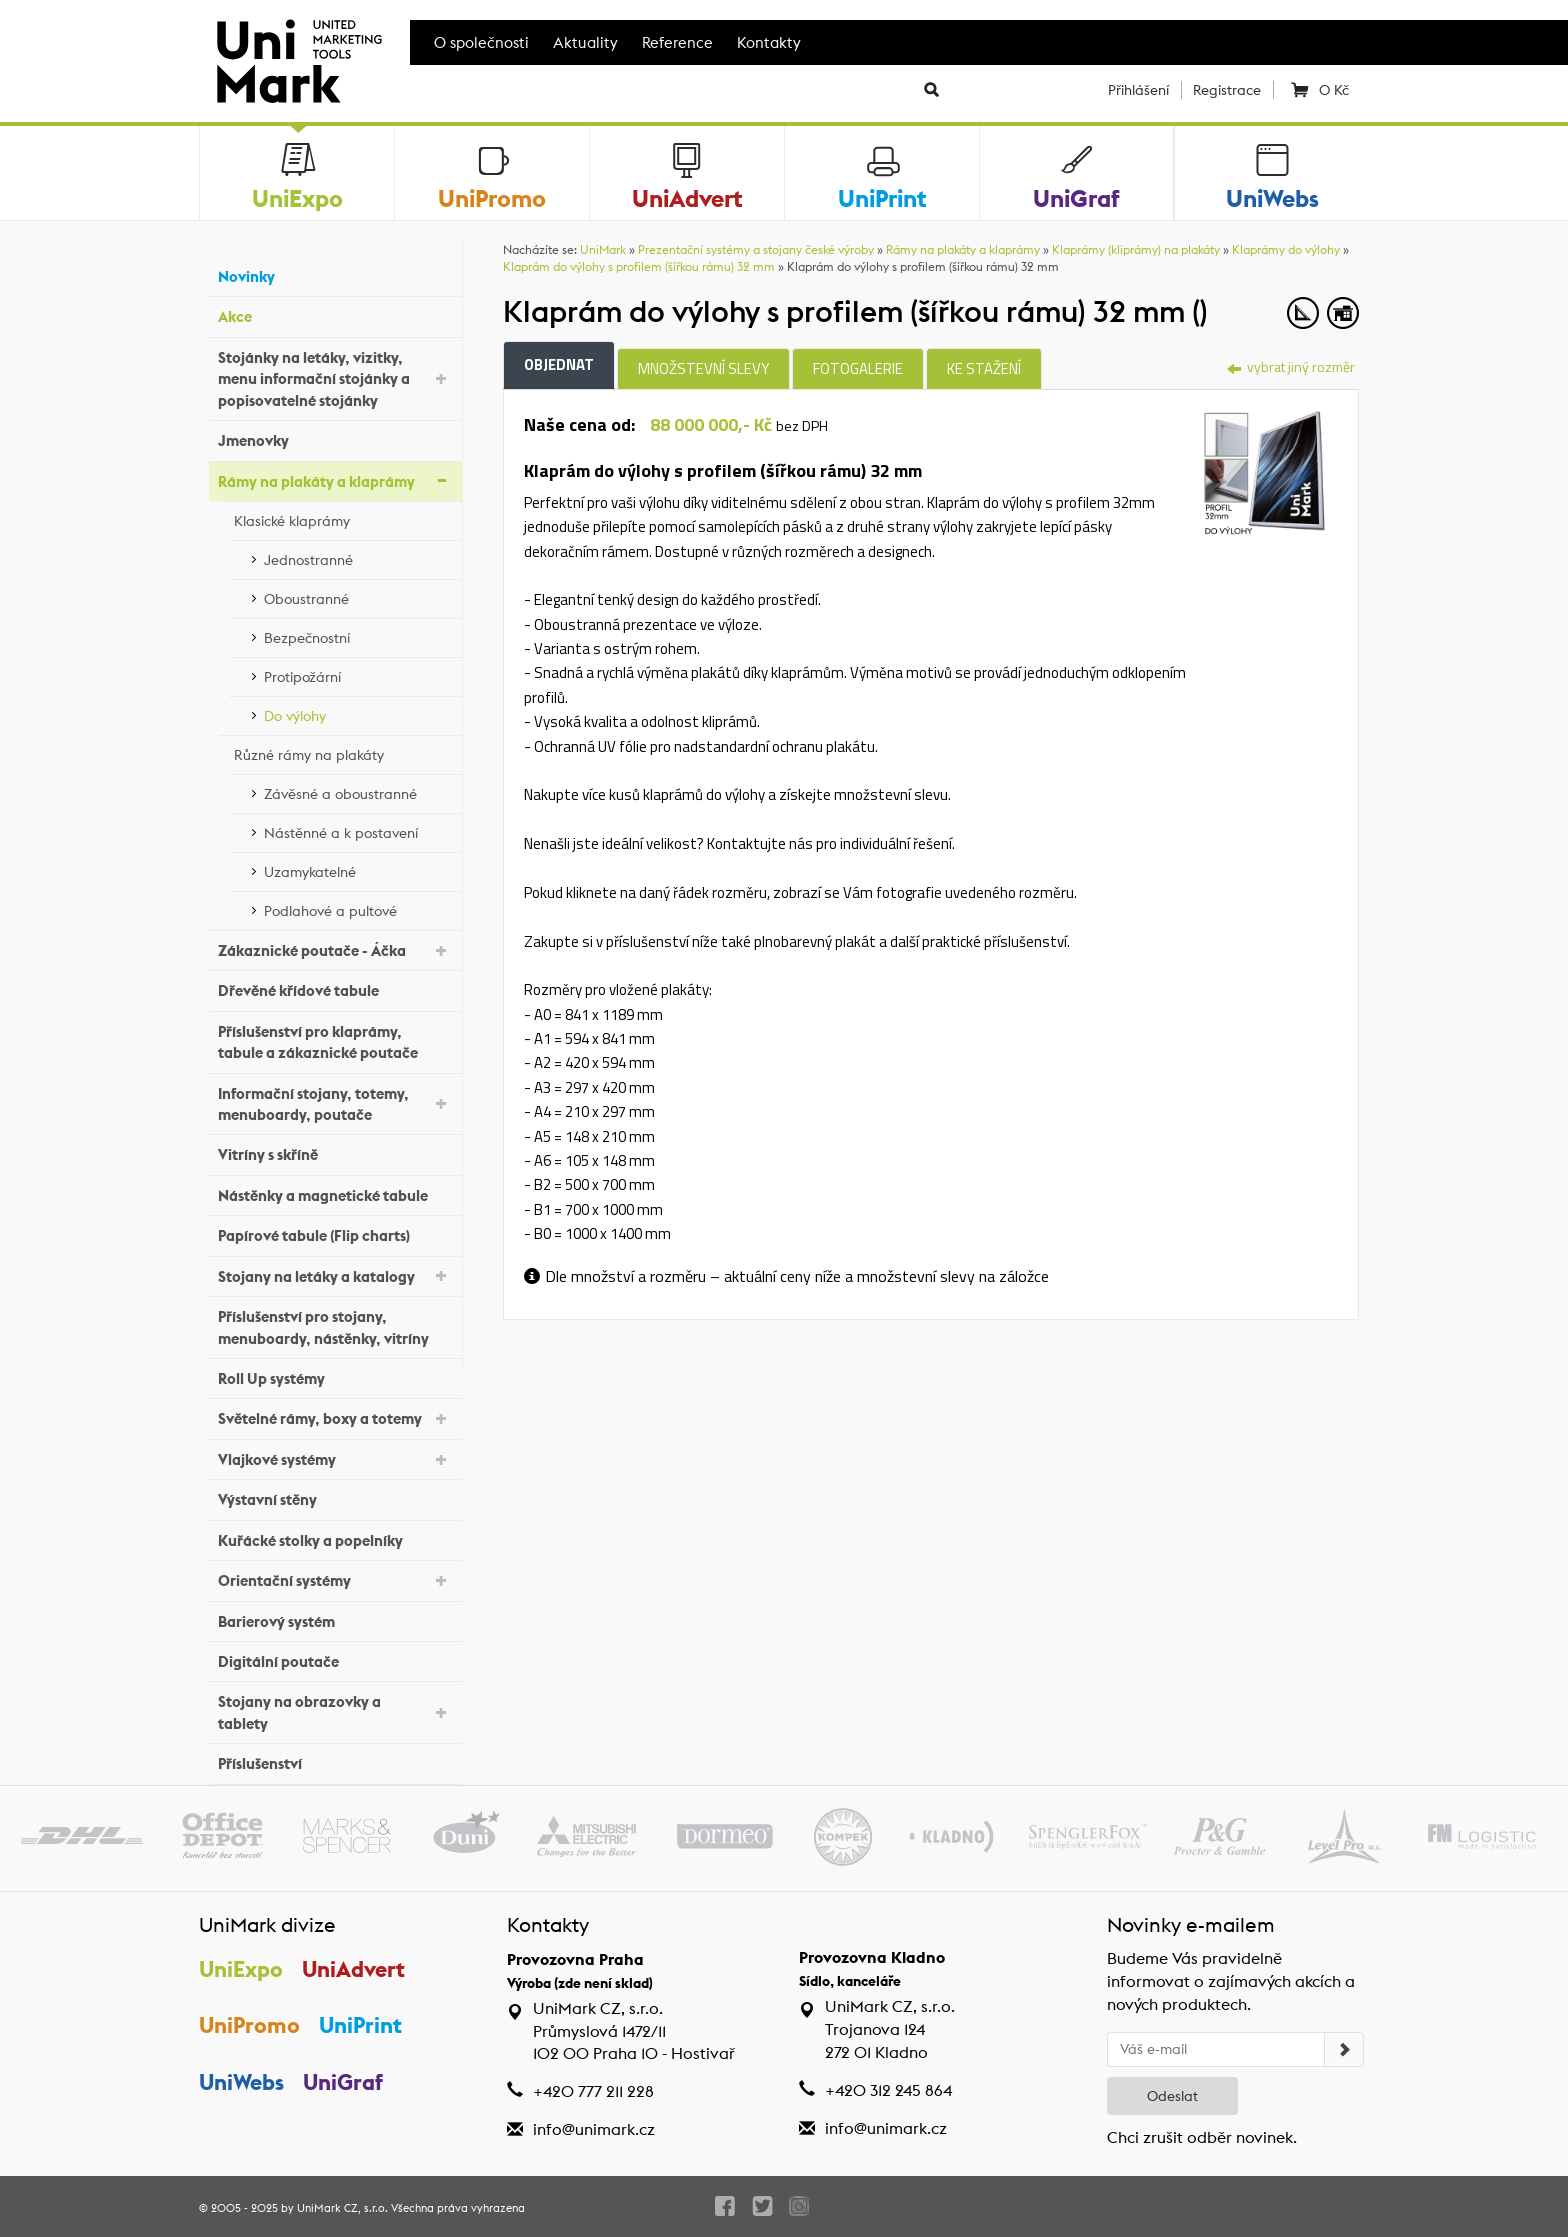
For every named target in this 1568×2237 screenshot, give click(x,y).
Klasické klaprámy (343, 518)
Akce (335, 314)
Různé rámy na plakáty (343, 752)
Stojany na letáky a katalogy (335, 1274)
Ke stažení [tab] (984, 368)
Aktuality (585, 42)
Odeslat (1172, 2096)
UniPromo (249, 2025)
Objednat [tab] (559, 364)
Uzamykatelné (358, 869)
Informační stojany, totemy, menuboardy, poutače (335, 1104)
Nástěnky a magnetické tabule (335, 1193)
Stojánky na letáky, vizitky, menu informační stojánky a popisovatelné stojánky (335, 379)
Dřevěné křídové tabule (335, 988)
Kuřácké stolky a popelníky (335, 1537)
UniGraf (343, 2082)
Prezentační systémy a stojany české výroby (756, 249)
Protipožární (358, 674)
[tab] (1264, 470)
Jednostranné (358, 557)
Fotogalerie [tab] (858, 368)
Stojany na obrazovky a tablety (335, 1712)
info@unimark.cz (594, 2129)
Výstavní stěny (335, 1497)
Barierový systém (335, 1618)
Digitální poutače (335, 1659)
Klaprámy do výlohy (1286, 249)
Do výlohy (358, 713)
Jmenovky (335, 438)
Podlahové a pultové (358, 908)
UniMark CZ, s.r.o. (342, 2208)
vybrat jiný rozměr (1291, 366)
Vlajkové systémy (335, 1458)
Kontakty (769, 42)
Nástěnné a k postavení (358, 830)
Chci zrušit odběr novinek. (1202, 2137)
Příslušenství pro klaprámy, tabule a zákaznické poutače (335, 1042)
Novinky (335, 274)
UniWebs (241, 2082)
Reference (677, 42)
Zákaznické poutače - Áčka (335, 949)
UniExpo (241, 1969)
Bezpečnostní (358, 635)
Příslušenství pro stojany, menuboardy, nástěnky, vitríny (335, 1327)
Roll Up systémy (335, 1376)
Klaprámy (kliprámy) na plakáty (1136, 249)
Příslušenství (335, 1761)
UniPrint (360, 2025)
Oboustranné (358, 596)
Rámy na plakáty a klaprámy (335, 479)
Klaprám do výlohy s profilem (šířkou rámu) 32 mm (639, 266)
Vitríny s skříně (335, 1152)
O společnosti (481, 42)
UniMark (603, 249)
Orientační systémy (335, 1579)
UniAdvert (353, 1969)
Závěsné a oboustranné (358, 791)
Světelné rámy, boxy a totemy (335, 1417)
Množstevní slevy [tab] (703, 368)
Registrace (1227, 90)
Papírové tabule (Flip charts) (335, 1233)
